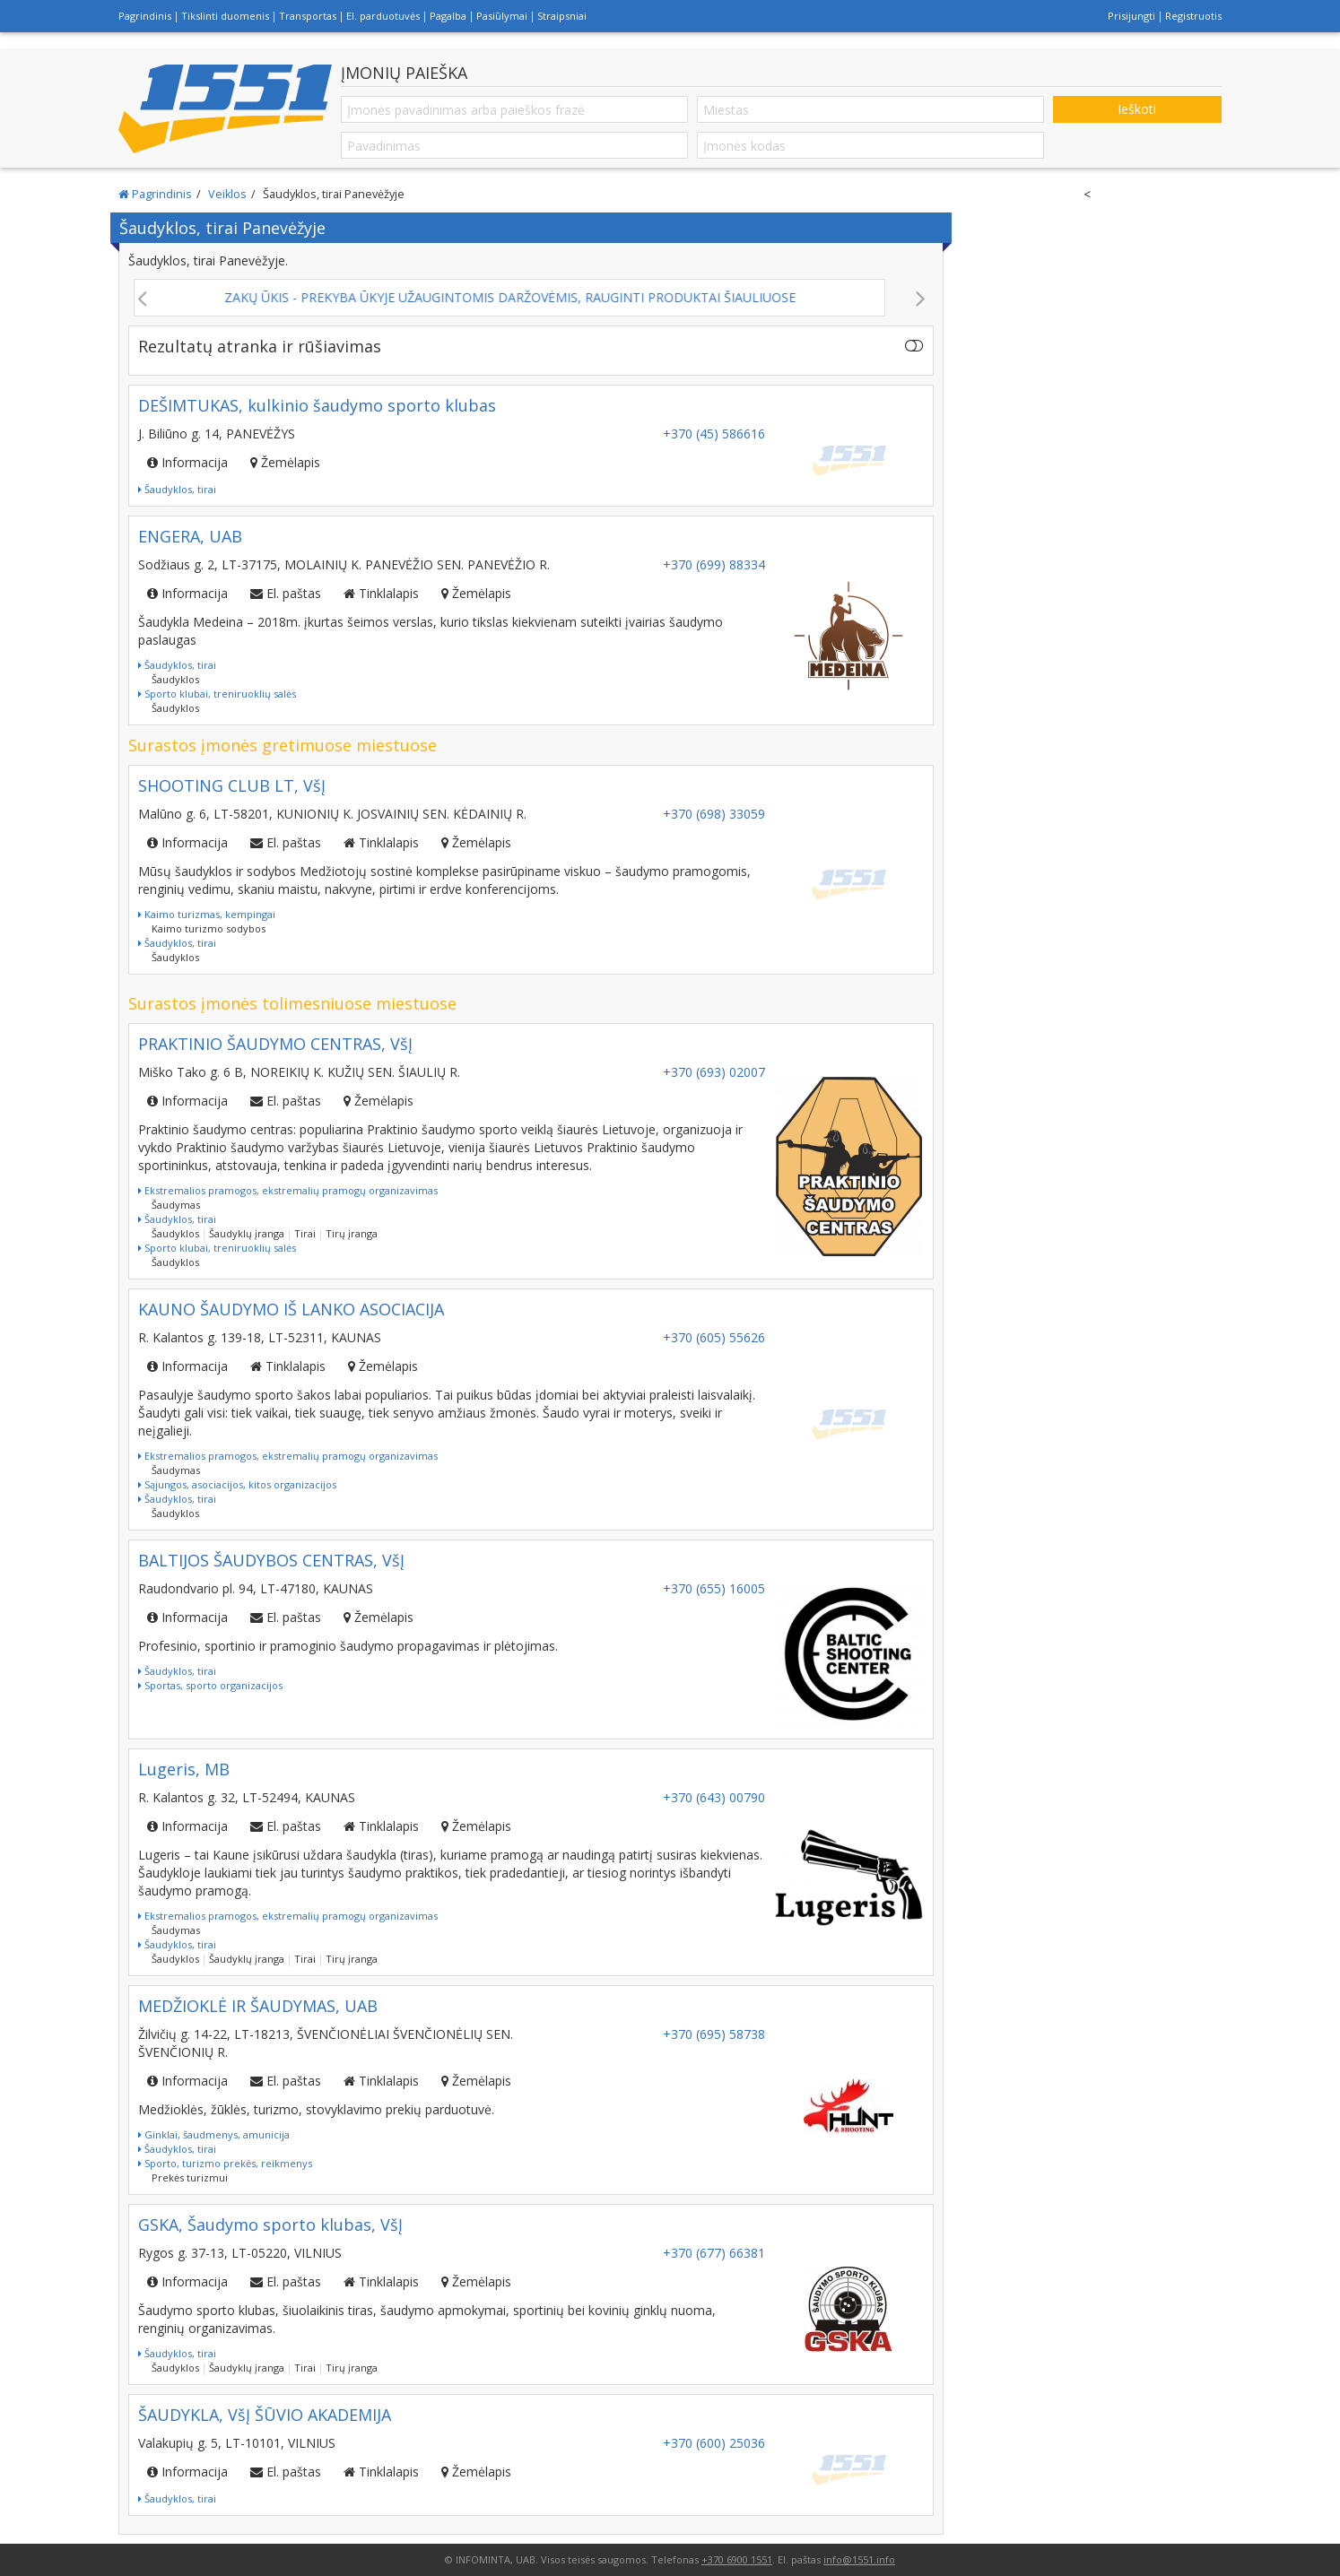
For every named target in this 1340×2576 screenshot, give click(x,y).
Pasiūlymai (501, 15)
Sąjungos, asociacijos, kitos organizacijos (237, 1484)
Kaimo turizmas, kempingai (206, 914)
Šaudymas (176, 1204)
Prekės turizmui (190, 2177)
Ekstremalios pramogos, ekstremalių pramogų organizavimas (288, 1190)
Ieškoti (1137, 108)
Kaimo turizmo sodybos (208, 928)
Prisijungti (1131, 15)
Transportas (307, 15)
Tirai (305, 1233)
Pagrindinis (144, 15)
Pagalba (448, 15)
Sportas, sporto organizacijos (210, 1685)
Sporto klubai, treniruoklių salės (217, 693)
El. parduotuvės (383, 15)
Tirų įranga (352, 1233)
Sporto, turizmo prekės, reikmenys (225, 2163)
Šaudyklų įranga (246, 1233)
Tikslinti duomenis (225, 15)
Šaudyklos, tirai (177, 489)
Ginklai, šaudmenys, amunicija (214, 2134)
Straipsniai (562, 15)
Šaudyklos (175, 679)
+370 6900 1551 (736, 2559)
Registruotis (1193, 15)
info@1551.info (859, 2559)
